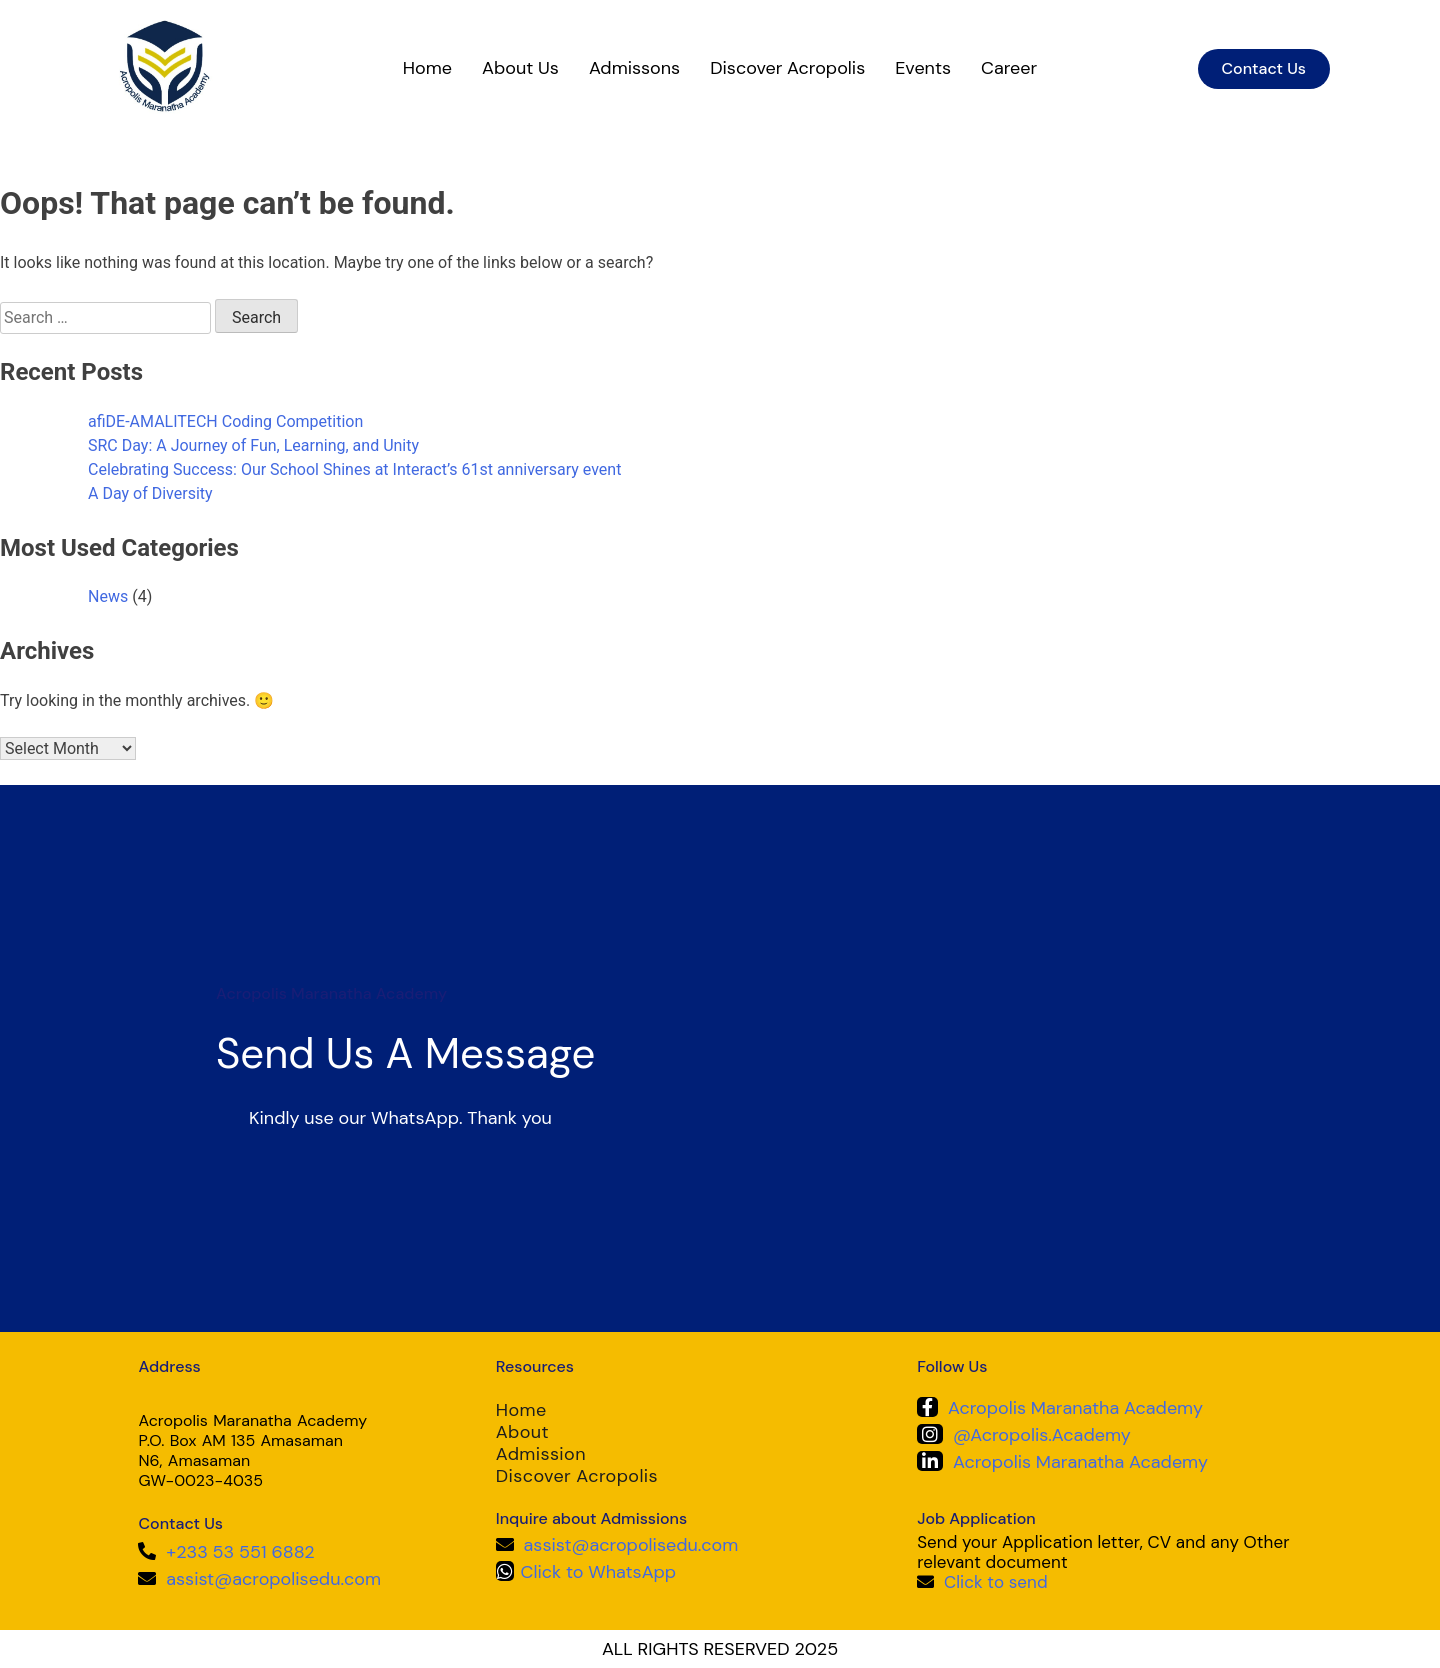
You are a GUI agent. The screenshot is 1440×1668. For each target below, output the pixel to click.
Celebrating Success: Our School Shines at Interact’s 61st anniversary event (354, 469)
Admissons (634, 68)
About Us (520, 68)
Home (427, 68)
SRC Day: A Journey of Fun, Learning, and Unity (253, 445)
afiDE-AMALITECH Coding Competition (225, 421)
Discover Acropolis (787, 68)
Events (923, 68)
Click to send (996, 1582)
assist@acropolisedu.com (273, 1579)
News (108, 596)
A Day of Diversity (150, 493)
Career (1009, 68)
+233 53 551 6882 (240, 1552)
